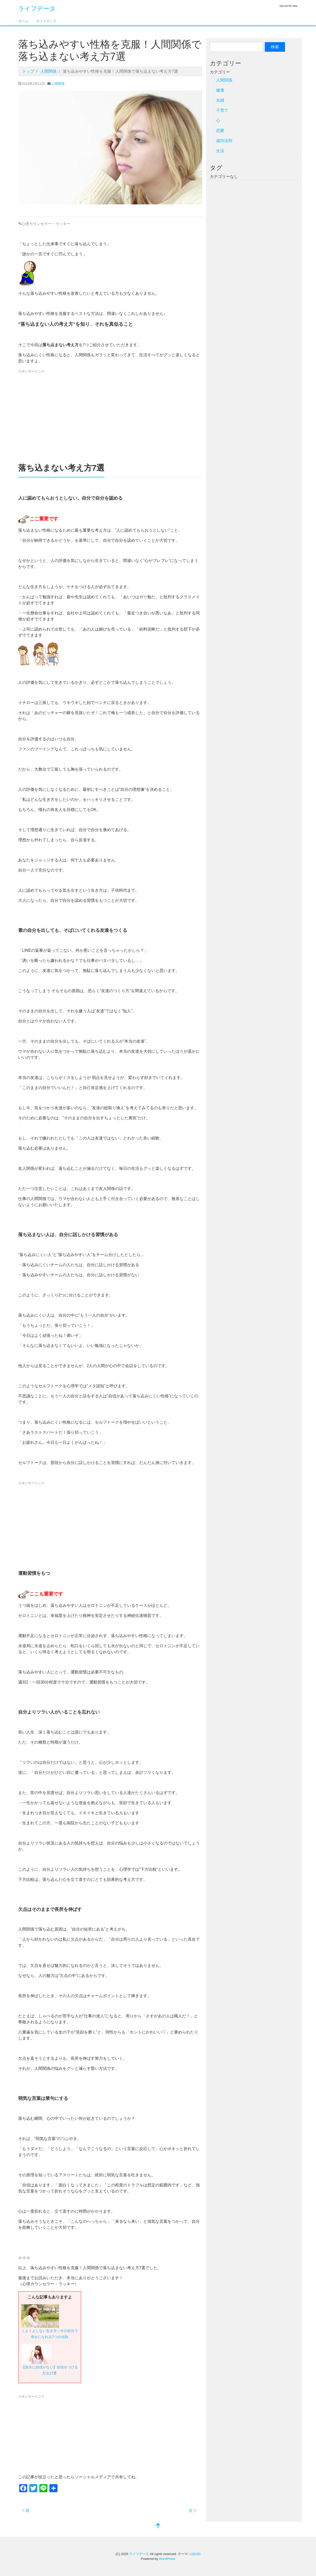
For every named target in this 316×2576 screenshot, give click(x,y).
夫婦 (220, 100)
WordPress (167, 2559)
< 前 (26, 2510)
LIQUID (194, 2554)
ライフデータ (37, 8)
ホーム (23, 21)
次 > (192, 2510)
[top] (158, 2526)
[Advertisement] (110, 409)
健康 (220, 90)
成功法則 (224, 141)
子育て (222, 110)
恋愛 (220, 130)
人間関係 (58, 84)
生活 (220, 151)
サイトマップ (46, 21)
